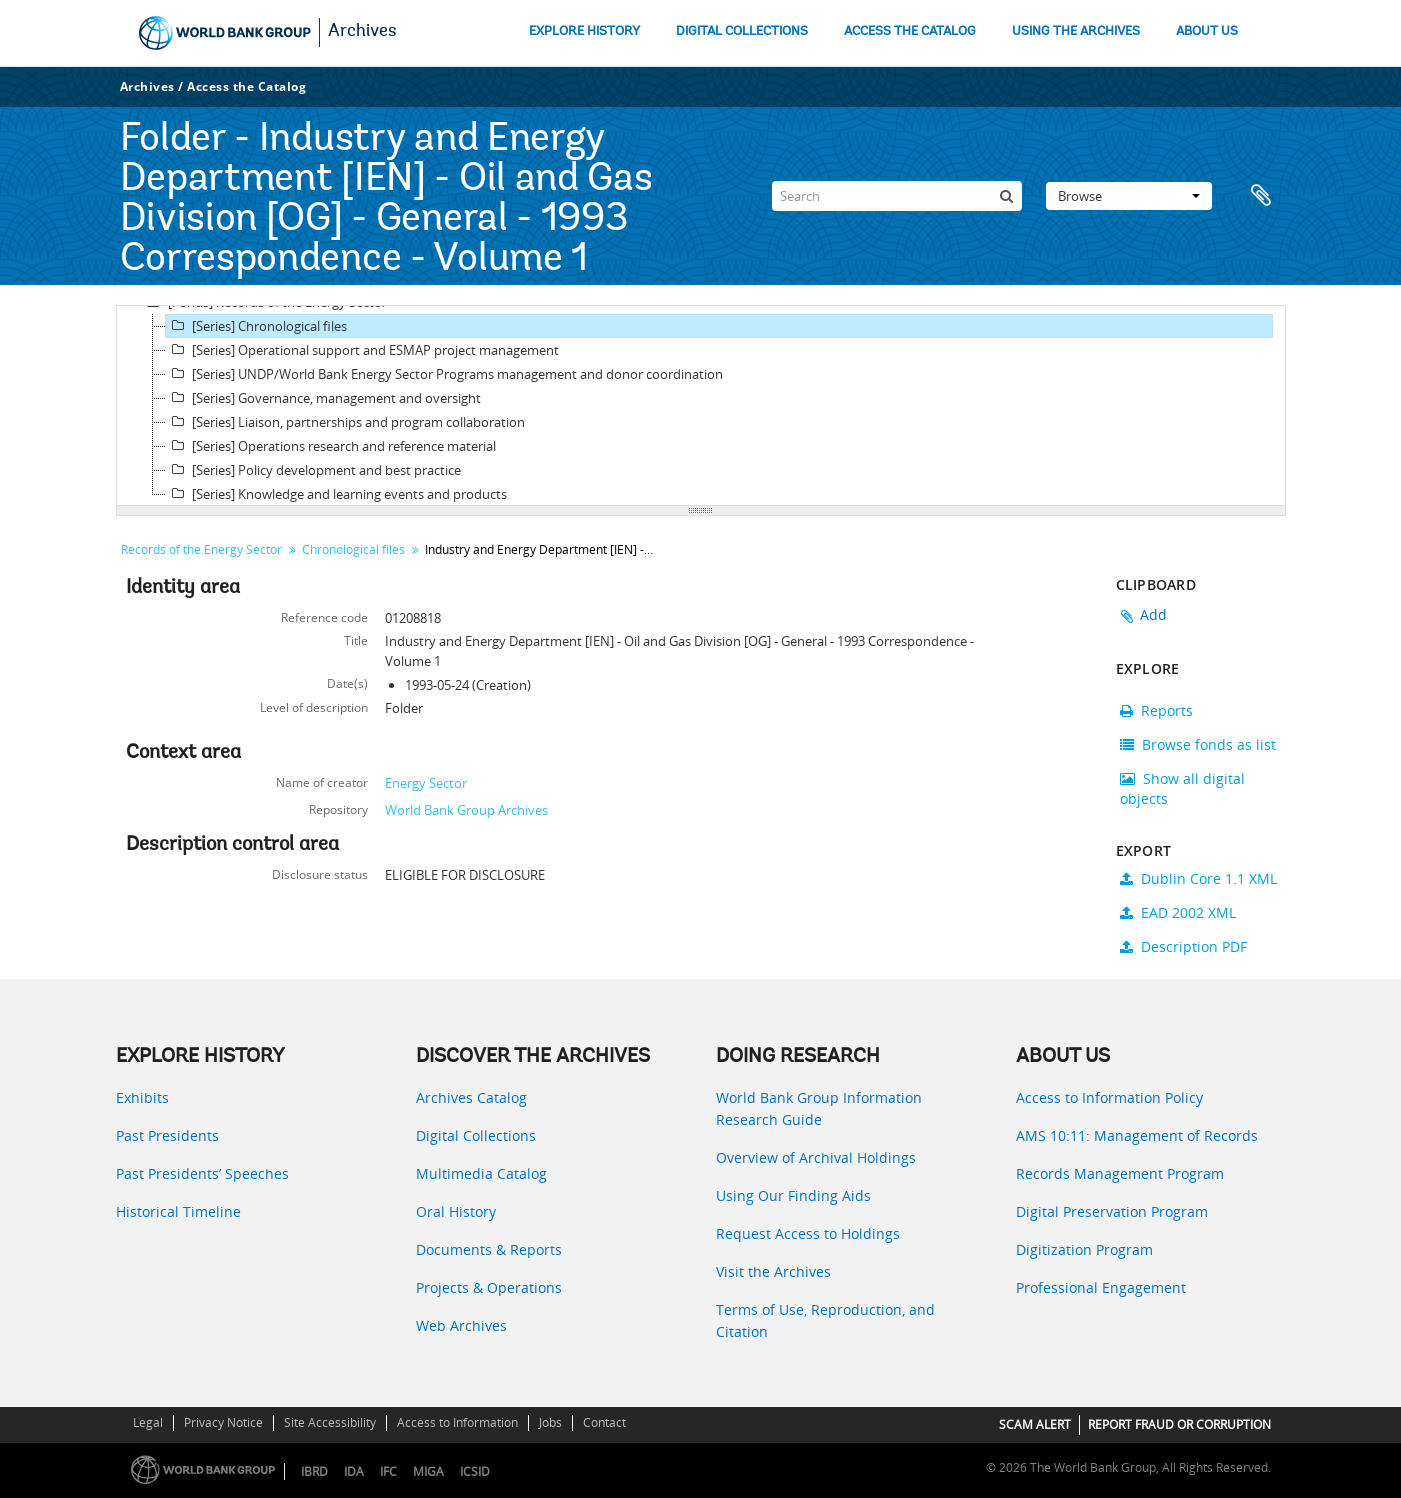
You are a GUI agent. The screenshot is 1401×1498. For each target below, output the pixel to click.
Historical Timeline (178, 1211)
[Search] (897, 196)
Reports (1156, 710)
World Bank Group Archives (466, 810)
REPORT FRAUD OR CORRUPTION (1179, 1424)
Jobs (550, 1422)
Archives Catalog (471, 1097)
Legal (148, 1422)
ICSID (475, 1471)
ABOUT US (1207, 31)
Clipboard (1261, 196)
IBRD (314, 1471)
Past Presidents (167, 1135)
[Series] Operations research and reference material (331, 446)
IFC (388, 1471)
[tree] (701, 406)
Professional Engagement (1101, 1287)
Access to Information (457, 1422)
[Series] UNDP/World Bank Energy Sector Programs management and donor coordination (444, 374)
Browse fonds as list (1198, 744)
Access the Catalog (246, 86)
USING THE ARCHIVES (1076, 31)
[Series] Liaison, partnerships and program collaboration (345, 422)
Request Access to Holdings (808, 1233)
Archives (362, 32)
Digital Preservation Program (1112, 1211)
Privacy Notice (223, 1422)
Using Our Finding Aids (793, 1195)
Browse (1129, 196)
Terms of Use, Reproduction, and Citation (825, 1320)
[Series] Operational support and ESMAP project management (362, 350)
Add (1154, 614)
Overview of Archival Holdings (816, 1157)
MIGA (428, 1471)
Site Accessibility (330, 1422)
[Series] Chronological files (256, 326)
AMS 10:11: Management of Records (1137, 1135)
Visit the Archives (773, 1271)
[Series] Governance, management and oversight (323, 398)
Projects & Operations (489, 1287)
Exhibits (142, 1097)
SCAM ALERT (1035, 1424)
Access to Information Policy (1109, 1097)
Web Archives (461, 1325)
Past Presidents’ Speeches (202, 1173)
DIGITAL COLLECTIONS (742, 31)
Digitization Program (1084, 1249)
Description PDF (1183, 946)
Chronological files (353, 549)
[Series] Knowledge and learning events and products (336, 494)
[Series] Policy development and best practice (313, 470)
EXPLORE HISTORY (584, 31)
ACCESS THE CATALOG (910, 31)
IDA (354, 1471)
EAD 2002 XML (1178, 912)
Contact (604, 1422)
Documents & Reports (489, 1249)
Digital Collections (476, 1135)
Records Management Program (1120, 1173)
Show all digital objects (1182, 788)
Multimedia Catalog (481, 1173)
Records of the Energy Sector (201, 549)
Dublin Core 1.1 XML (1198, 878)
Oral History (456, 1211)
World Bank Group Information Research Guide (819, 1108)
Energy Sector (426, 783)
